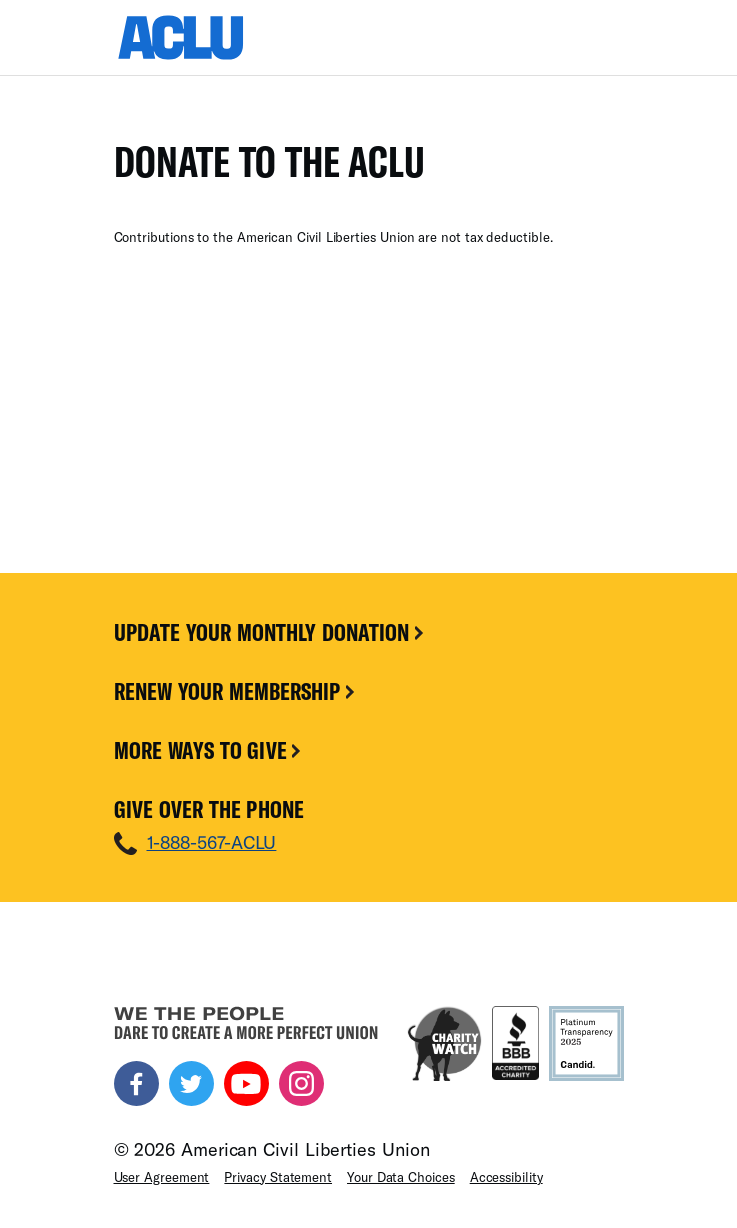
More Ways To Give (209, 750)
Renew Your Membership (236, 691)
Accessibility (506, 1177)
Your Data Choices (401, 1177)
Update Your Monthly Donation (271, 632)
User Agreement (162, 1177)
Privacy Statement (278, 1177)
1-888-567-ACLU (212, 842)
